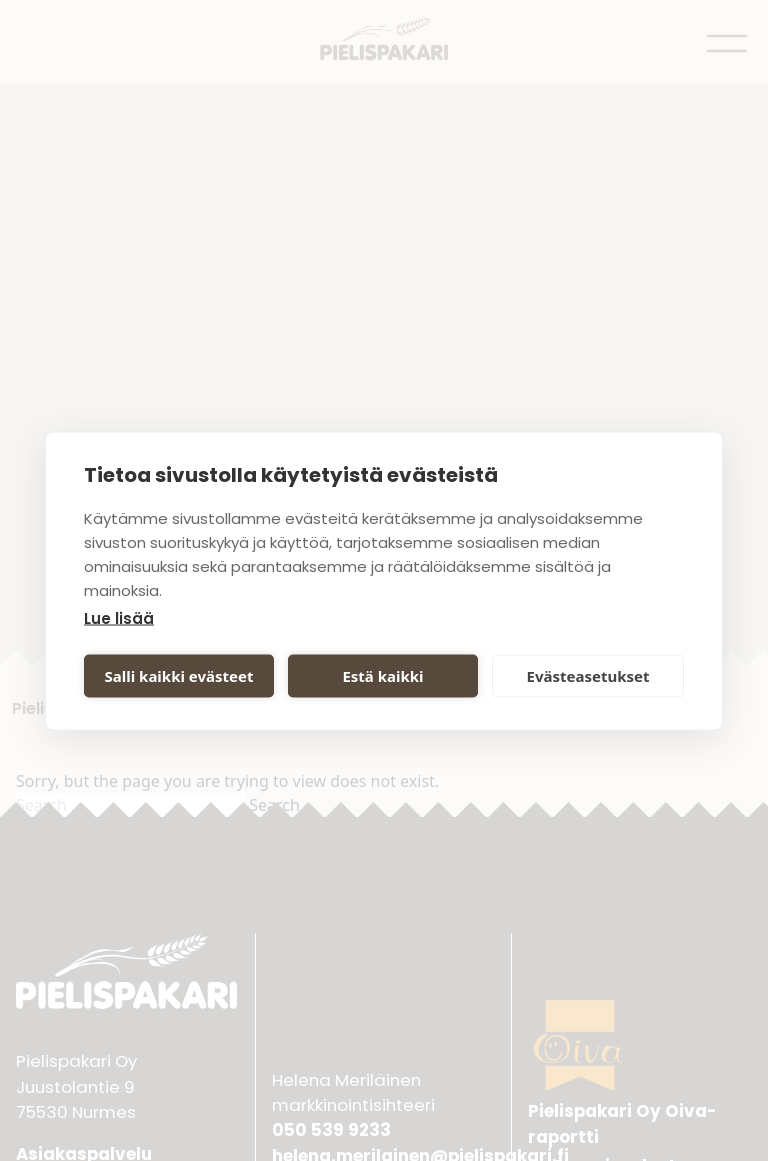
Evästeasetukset (588, 676)
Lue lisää (119, 617)
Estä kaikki (382, 676)
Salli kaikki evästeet (179, 676)
